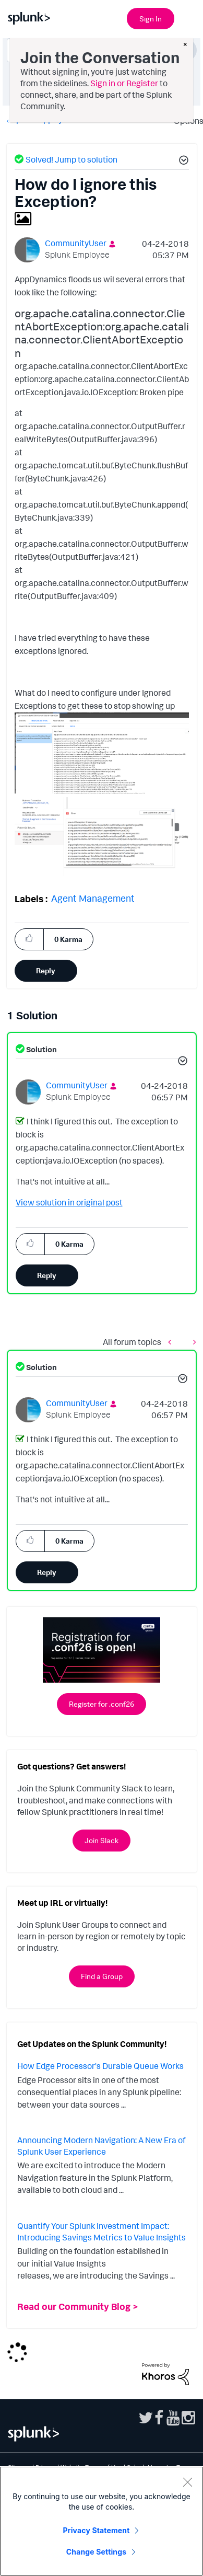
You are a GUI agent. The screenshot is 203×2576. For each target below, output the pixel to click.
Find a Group (102, 1976)
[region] (101, 2521)
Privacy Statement (96, 2530)
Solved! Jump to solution (71, 159)
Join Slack (101, 1840)
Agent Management (93, 898)
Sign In (150, 18)
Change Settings (96, 2551)
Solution (41, 1049)
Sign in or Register (124, 83)
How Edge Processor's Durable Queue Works (100, 2066)
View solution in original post (69, 1202)
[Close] (187, 2482)
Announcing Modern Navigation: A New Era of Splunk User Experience (101, 2146)
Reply (45, 970)
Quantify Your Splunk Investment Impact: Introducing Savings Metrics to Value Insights (101, 2231)
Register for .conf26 (101, 1703)
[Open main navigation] (189, 17)
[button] (182, 161)
